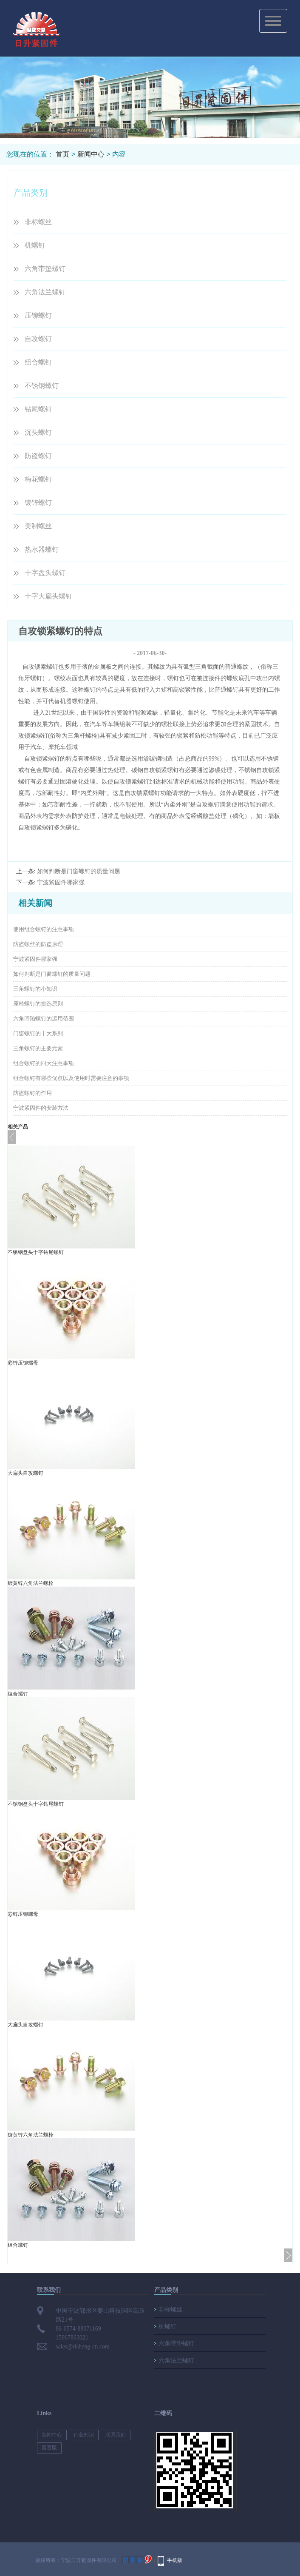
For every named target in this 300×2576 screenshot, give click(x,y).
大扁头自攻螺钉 (25, 1473)
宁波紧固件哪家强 (61, 882)
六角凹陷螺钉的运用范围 (43, 1018)
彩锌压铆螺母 (23, 1363)
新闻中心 (91, 154)
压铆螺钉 (38, 315)
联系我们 (115, 2435)
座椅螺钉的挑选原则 (38, 1003)
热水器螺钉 (42, 549)
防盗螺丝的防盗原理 (38, 944)
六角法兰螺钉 (45, 292)
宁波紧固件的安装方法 (40, 1108)
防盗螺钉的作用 (32, 1093)
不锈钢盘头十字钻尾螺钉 (36, 1252)
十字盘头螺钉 (45, 572)
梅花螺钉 (38, 479)
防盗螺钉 (38, 455)
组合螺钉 (38, 362)
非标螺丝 (38, 221)
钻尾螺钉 (38, 409)
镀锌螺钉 (38, 502)
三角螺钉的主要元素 (38, 1048)
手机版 (174, 2560)
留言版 (49, 2448)
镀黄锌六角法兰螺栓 (31, 1583)
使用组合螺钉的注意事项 (43, 929)
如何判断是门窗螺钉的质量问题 (78, 871)
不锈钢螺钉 (42, 385)
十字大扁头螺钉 (48, 596)
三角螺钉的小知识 (35, 989)
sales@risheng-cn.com (83, 2346)
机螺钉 (35, 245)
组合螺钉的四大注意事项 (43, 1063)
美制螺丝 (38, 526)
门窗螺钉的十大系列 (38, 1033)
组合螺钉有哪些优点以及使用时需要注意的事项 (71, 1078)
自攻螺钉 (38, 338)
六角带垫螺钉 (45, 268)
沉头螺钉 (38, 432)
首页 (62, 154)
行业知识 (84, 2435)
